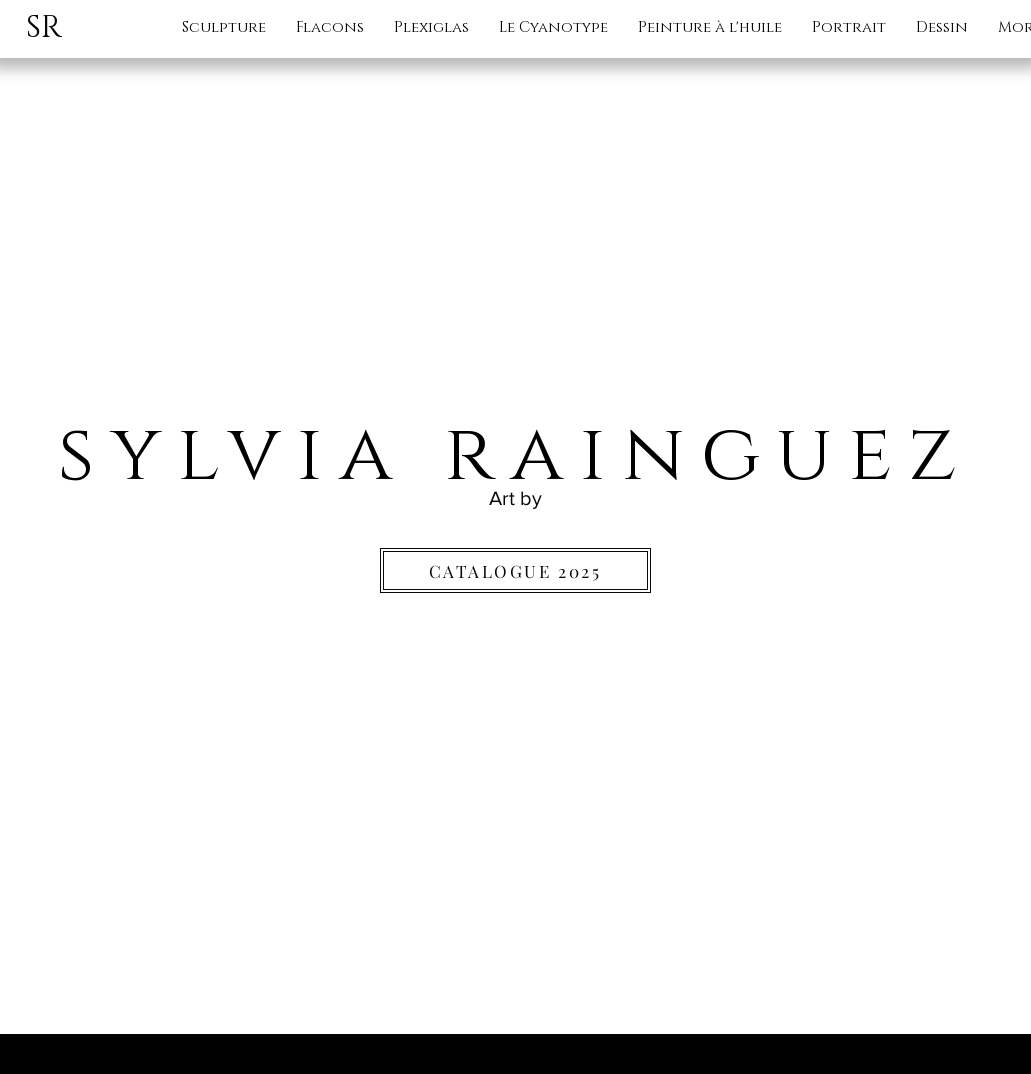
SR (44, 28)
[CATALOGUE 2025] (515, 570)
